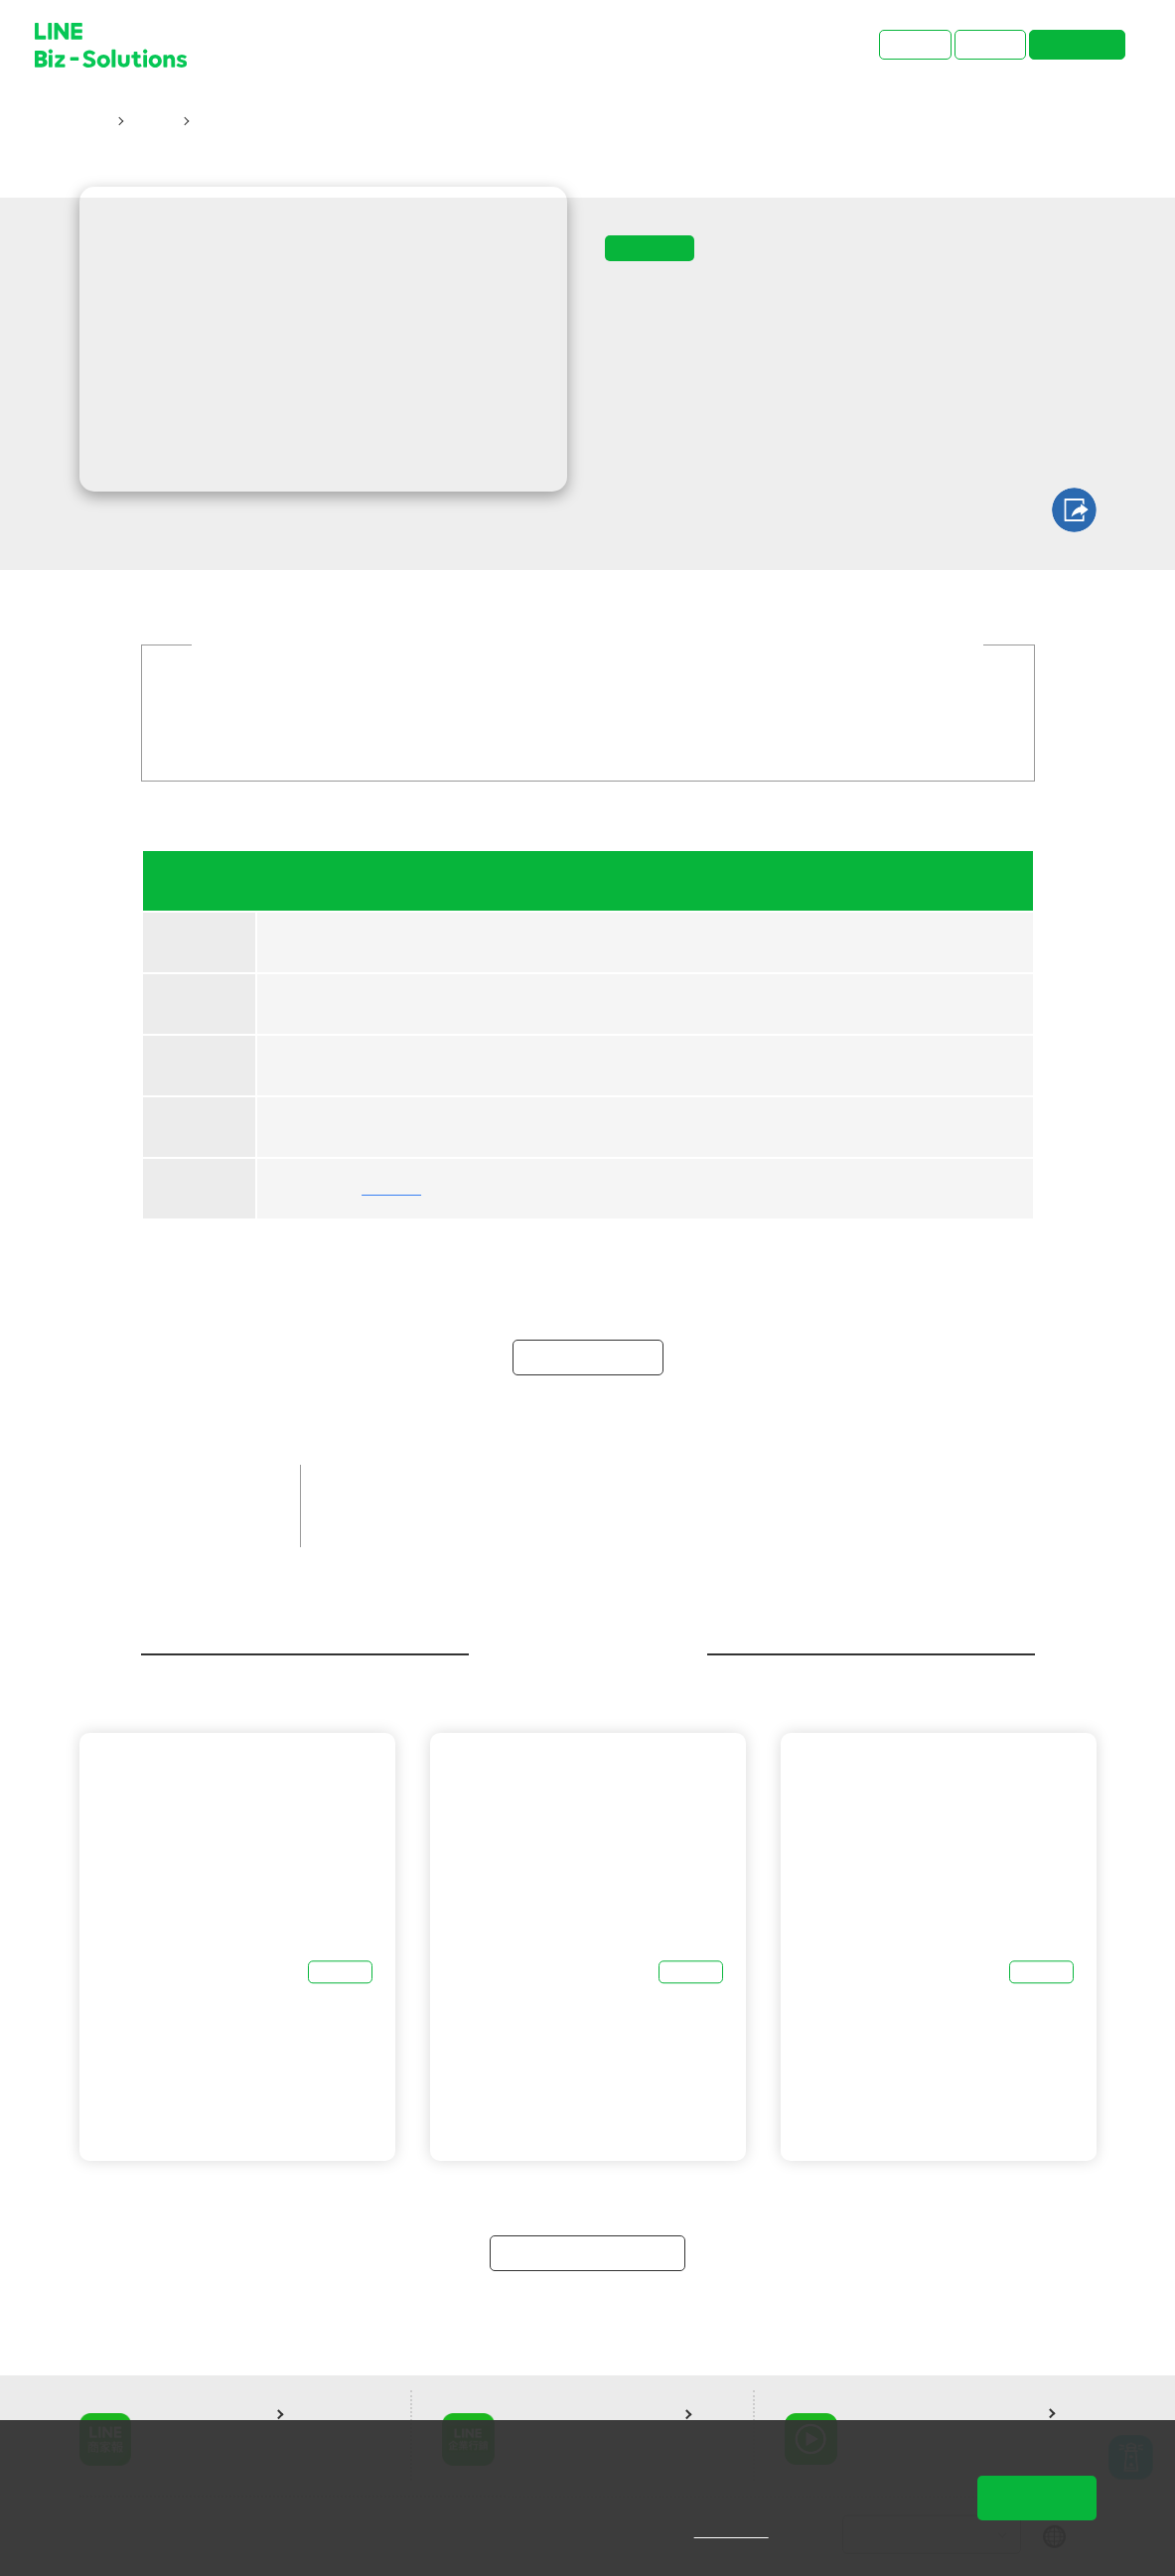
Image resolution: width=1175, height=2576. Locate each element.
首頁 (94, 121)
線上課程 (363, 1522)
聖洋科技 (390, 1189)
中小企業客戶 (468, 1489)
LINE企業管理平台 (853, 1489)
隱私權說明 (745, 2531)
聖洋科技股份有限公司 (497, 1522)
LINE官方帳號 (586, 1489)
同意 (1037, 2497)
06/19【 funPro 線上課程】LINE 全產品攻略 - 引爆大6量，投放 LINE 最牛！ (444, 121)
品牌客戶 (363, 1489)
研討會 (152, 121)
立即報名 (588, 1356)
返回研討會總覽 (587, 2253)
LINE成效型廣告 (712, 1489)
